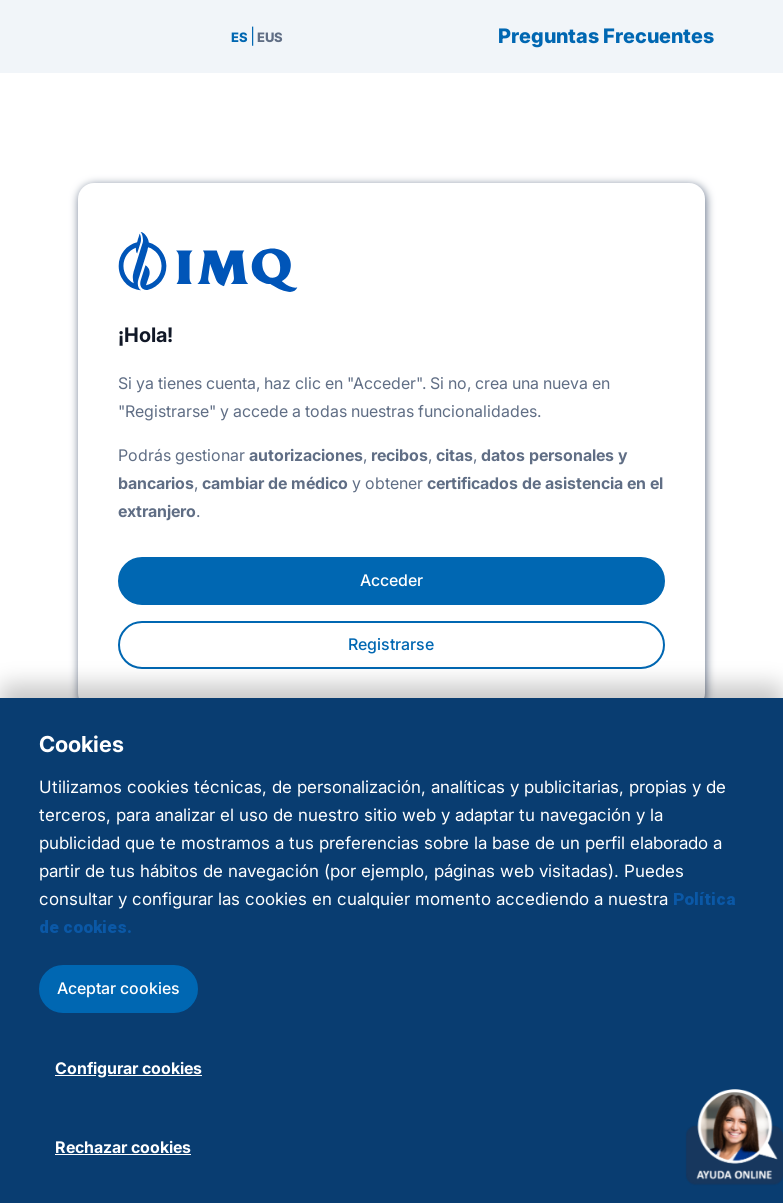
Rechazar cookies (123, 1147)
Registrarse (391, 644)
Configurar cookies (128, 1068)
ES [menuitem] (239, 37)
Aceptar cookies (118, 988)
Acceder (391, 580)
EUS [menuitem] (270, 37)
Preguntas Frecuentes (606, 36)
